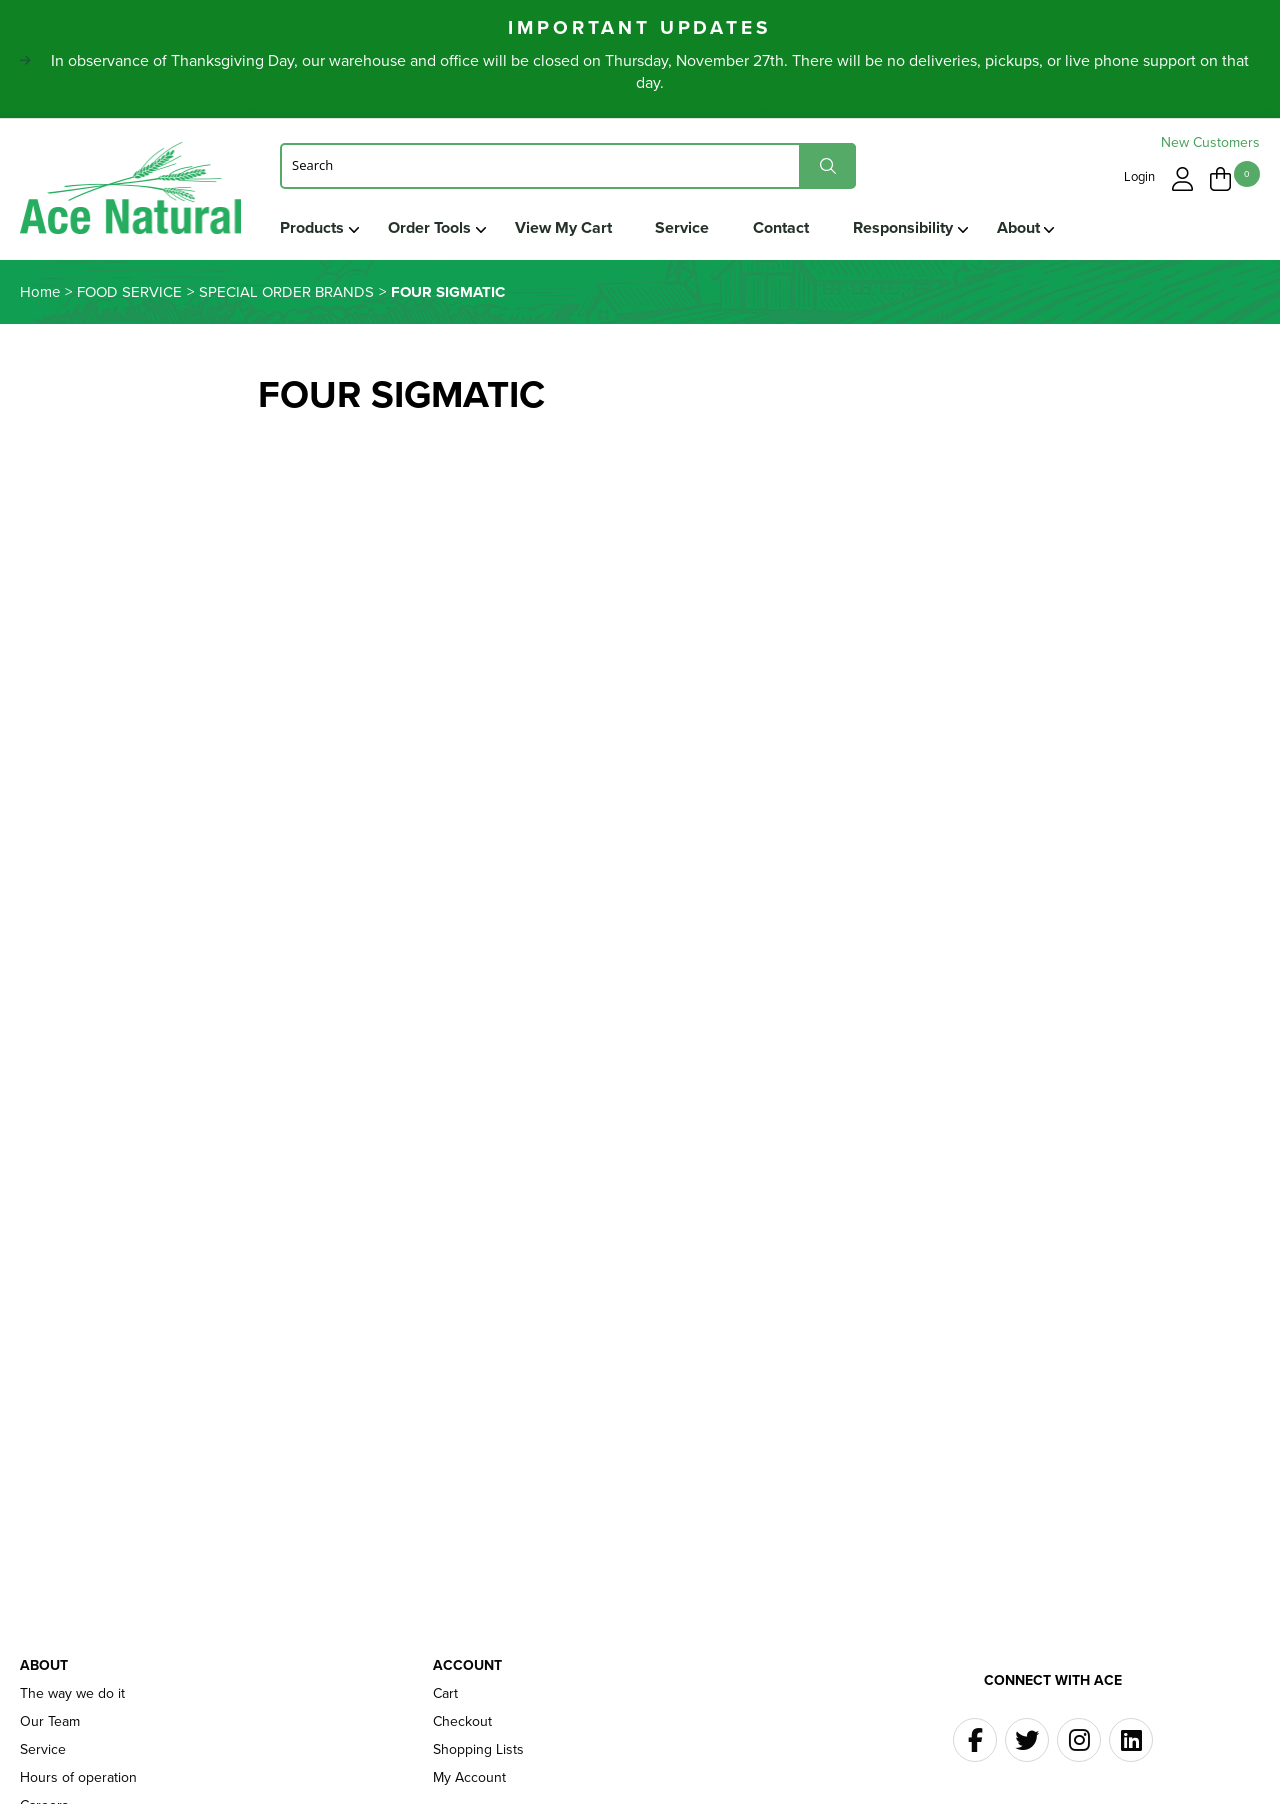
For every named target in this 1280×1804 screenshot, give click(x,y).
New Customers (1210, 142)
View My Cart (563, 227)
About (1019, 227)
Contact (782, 227)
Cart (445, 1694)
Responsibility (904, 227)
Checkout (462, 1722)
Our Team (50, 1722)
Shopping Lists (478, 1750)
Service (683, 227)
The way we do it (72, 1694)
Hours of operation (78, 1778)
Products (312, 227)
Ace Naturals (130, 192)
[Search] (568, 165)
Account (467, 1666)
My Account (469, 1778)
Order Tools (429, 227)
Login (1139, 176)
